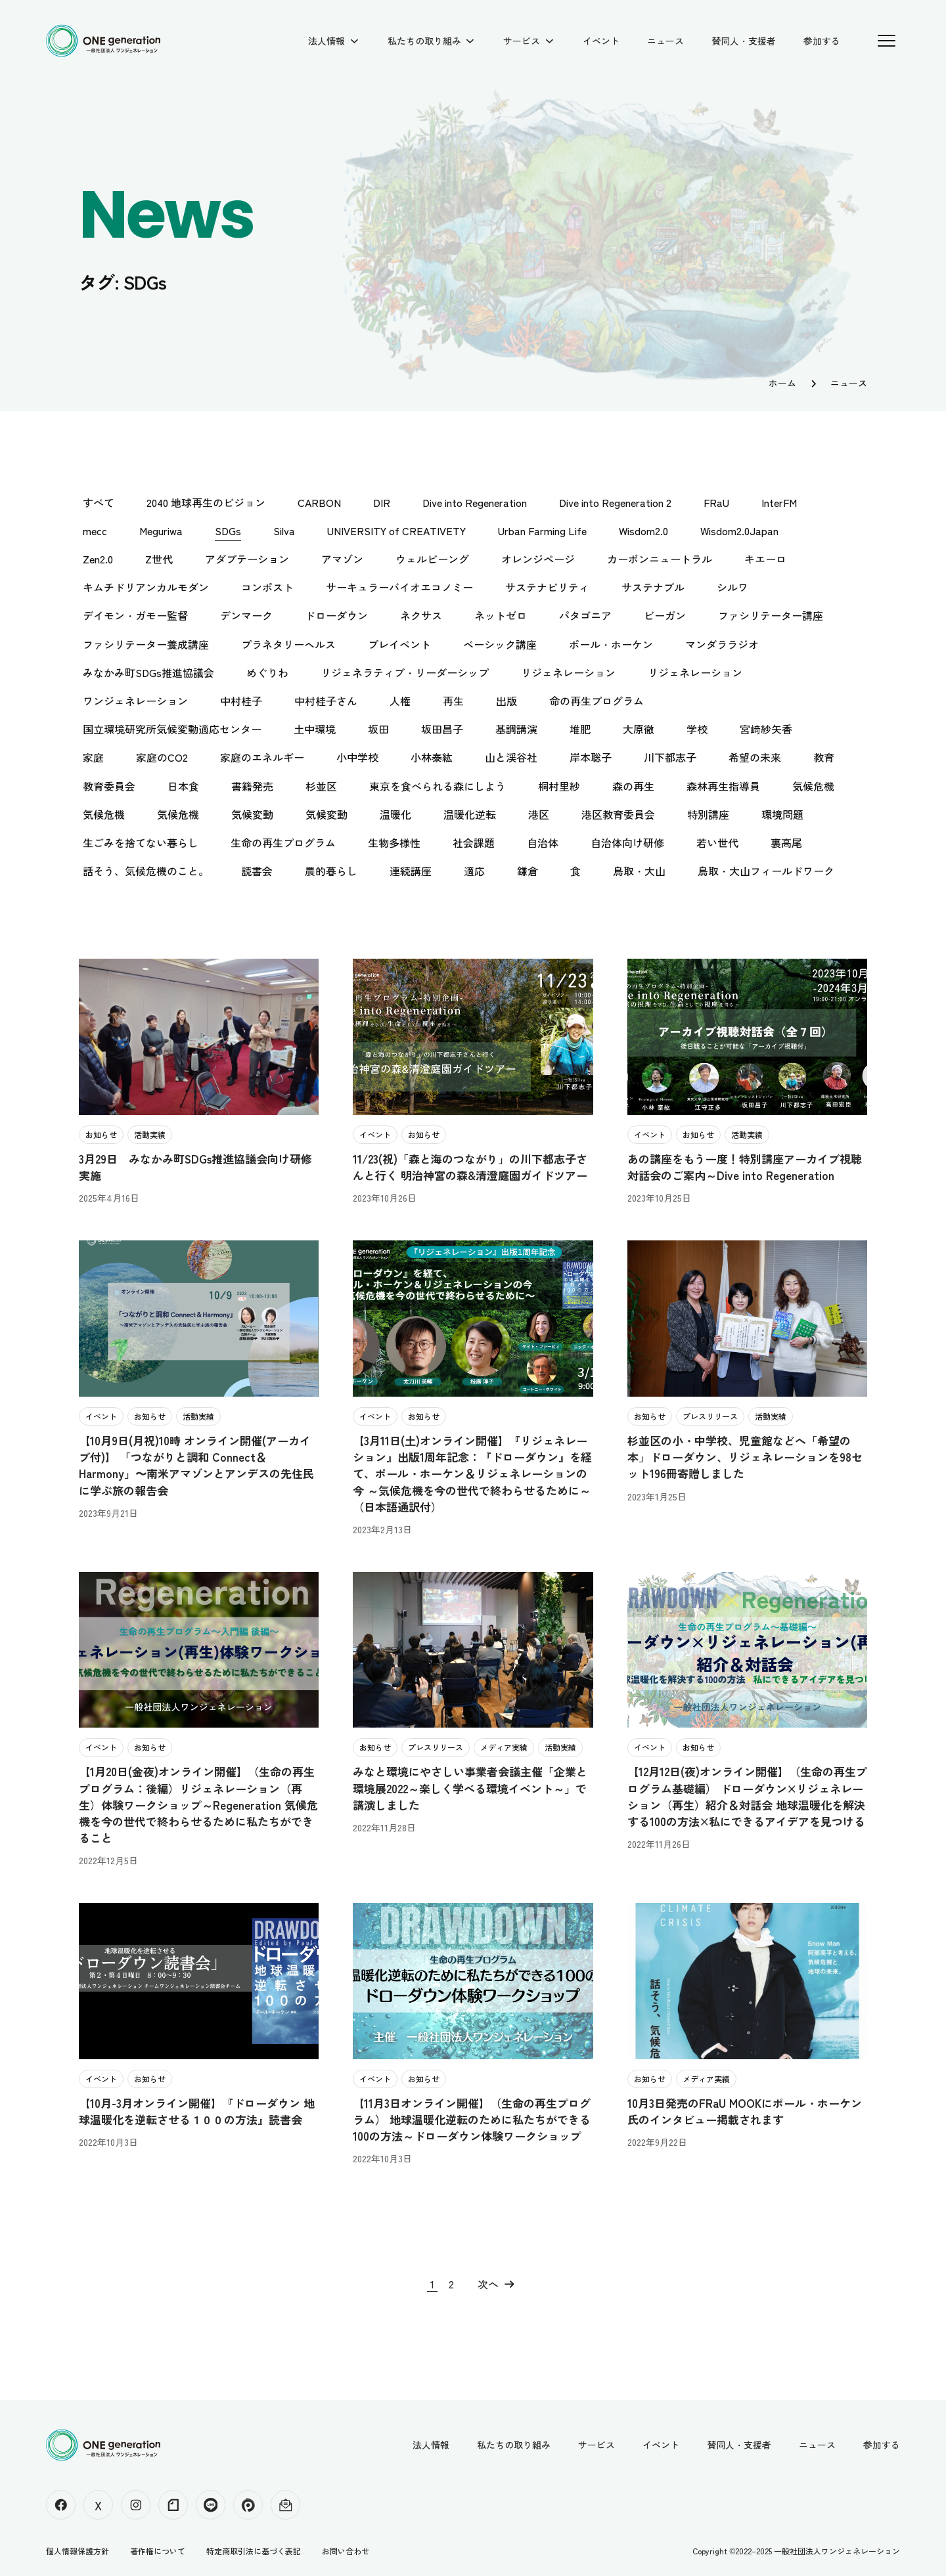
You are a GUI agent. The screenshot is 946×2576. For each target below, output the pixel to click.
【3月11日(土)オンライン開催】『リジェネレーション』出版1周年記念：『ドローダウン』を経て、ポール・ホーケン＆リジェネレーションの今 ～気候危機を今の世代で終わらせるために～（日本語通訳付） (472, 1473)
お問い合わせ (345, 2550)
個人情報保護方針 (77, 2550)
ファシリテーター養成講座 (146, 644)
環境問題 (782, 814)
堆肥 (580, 729)
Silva (284, 530)
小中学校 (357, 757)
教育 (823, 757)
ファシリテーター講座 (770, 615)
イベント (601, 40)
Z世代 (159, 559)
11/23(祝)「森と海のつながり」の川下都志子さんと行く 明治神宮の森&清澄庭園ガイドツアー (470, 1166)
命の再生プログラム (596, 701)
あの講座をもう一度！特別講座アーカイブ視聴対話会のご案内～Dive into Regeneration (744, 1166)
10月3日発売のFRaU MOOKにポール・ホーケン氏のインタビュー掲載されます (744, 2111)
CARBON (319, 502)
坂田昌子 (442, 729)
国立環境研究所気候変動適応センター (172, 729)
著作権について (157, 2550)
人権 (400, 701)
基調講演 (516, 729)
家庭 (93, 757)
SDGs (228, 530)
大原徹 (638, 729)
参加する (821, 40)
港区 (538, 814)
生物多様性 (394, 842)
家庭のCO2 (162, 757)
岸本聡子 (591, 757)
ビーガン (665, 615)
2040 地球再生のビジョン (205, 502)
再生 (453, 701)
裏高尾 (786, 842)
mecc (95, 530)
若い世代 (717, 842)
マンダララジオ (722, 644)
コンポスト (267, 587)
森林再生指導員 (723, 786)
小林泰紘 (432, 757)
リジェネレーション (568, 672)
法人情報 (326, 40)
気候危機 (813, 786)
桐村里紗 (559, 786)
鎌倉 (527, 871)
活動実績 (150, 1134)
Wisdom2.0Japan (739, 530)
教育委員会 (109, 786)
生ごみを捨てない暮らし (140, 842)
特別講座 (708, 814)
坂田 (378, 729)
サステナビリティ (547, 587)
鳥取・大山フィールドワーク (766, 871)
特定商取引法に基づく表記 (253, 2550)
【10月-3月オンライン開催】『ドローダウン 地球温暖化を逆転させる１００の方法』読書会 (197, 2111)
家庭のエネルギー (262, 757)
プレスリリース (710, 1416)
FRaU (716, 502)
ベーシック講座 (500, 644)
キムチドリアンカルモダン (146, 587)
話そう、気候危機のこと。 (146, 871)
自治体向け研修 (627, 842)
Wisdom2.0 (643, 530)
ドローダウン (336, 615)
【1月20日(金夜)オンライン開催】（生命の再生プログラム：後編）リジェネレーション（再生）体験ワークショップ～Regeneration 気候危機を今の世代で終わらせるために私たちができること (198, 1804)
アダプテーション (247, 559)
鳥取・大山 (639, 871)
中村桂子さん (325, 701)
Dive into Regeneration (474, 502)
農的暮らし (331, 871)
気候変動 (252, 814)
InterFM (779, 502)
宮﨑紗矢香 (766, 729)
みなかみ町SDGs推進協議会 (148, 672)
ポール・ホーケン (611, 644)
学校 (697, 729)
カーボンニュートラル (659, 559)
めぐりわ (267, 672)
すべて (98, 502)
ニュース (665, 40)
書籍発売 (252, 786)
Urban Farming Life (542, 530)
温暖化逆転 (469, 814)
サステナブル (653, 587)
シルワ (732, 587)
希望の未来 (755, 757)
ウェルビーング (432, 559)
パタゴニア (585, 615)
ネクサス (421, 615)
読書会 (257, 871)
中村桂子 (241, 701)
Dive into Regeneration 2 (615, 502)
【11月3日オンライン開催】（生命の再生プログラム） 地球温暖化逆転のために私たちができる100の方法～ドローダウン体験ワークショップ (472, 2119)
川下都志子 (670, 757)
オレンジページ (538, 559)
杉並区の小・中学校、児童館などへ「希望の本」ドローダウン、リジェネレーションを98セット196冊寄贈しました (745, 1456)
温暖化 (395, 814)
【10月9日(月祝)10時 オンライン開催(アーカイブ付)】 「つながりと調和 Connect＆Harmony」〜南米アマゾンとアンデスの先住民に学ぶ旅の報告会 (196, 1465)
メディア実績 (504, 1747)
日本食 (183, 786)
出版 (506, 701)
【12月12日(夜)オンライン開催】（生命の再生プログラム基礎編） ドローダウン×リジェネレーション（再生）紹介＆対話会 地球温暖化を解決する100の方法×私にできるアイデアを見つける (747, 1796)
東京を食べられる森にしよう (437, 786)
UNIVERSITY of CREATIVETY (396, 530)
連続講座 (411, 871)
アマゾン (342, 559)
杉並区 (321, 786)
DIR (381, 502)
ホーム (782, 383)
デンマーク (246, 615)
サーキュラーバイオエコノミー (399, 587)
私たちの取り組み (424, 40)
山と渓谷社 (511, 757)
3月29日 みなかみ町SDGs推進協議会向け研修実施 (195, 1166)
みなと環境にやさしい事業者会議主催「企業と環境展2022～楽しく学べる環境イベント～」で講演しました (470, 1787)
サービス (521, 40)
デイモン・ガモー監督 (135, 615)
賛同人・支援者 (743, 40)
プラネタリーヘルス (288, 644)
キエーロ (765, 559)
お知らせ (101, 1134)
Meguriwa (161, 530)
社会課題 (474, 842)
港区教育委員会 (618, 814)
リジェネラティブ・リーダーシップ (405, 672)
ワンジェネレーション (135, 701)
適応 (474, 871)
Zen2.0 (98, 559)
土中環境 (315, 729)
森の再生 (633, 786)
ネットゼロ (500, 615)
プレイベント (399, 644)
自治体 (542, 842)
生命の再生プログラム (283, 842)
